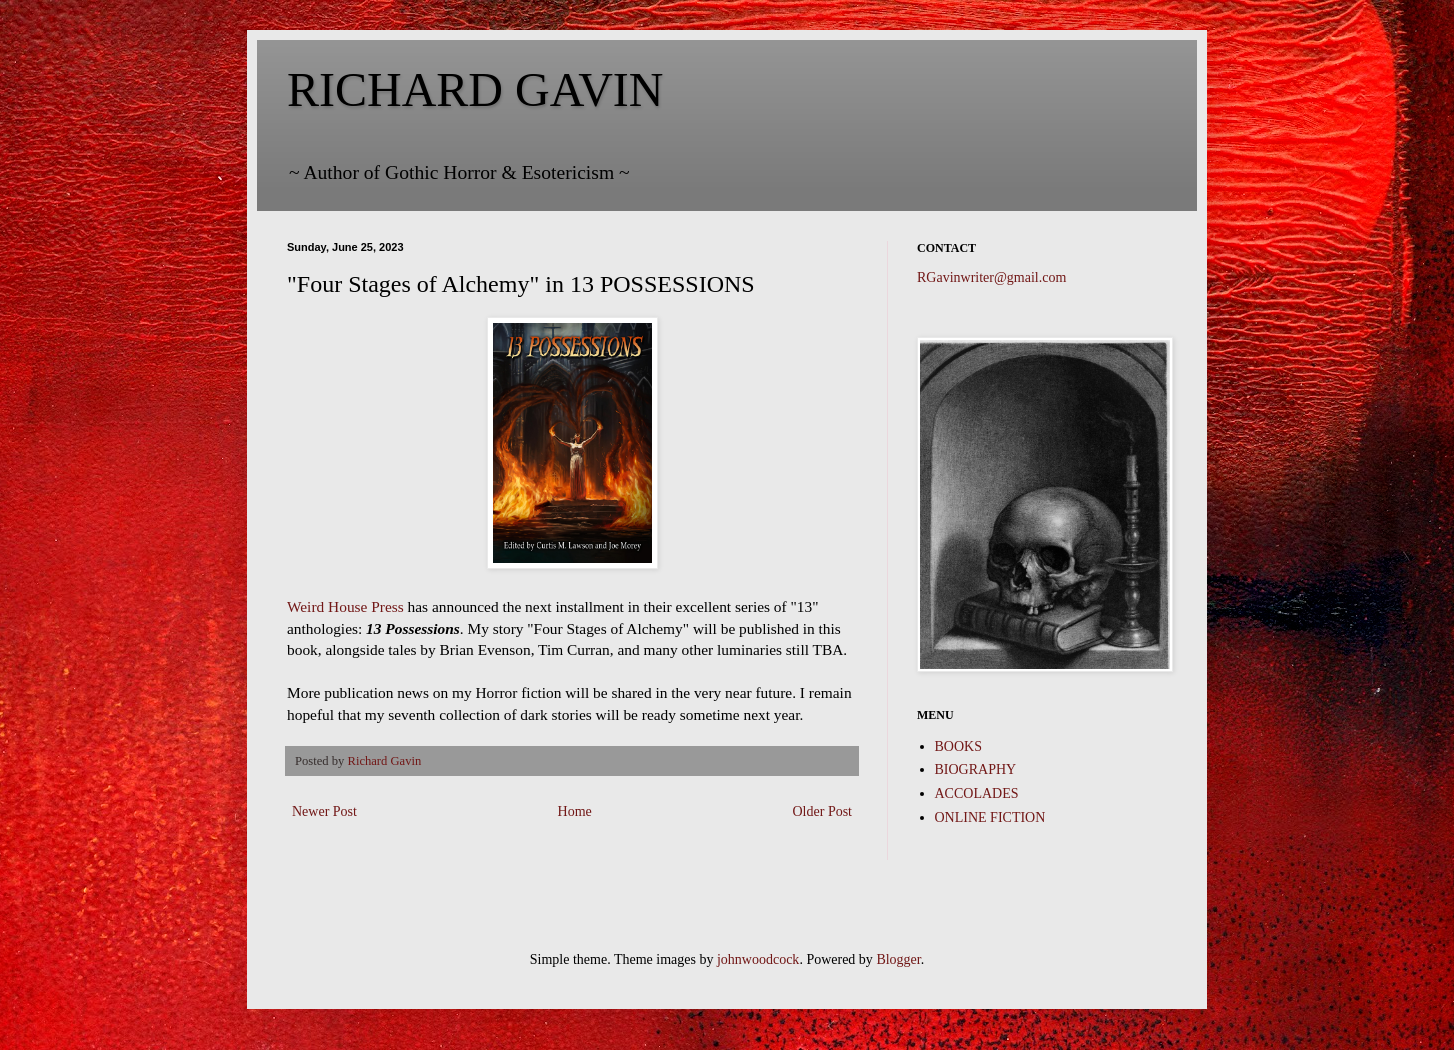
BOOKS (958, 746)
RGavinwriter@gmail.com (991, 277)
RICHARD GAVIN (475, 89)
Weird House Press (345, 606)
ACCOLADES (977, 793)
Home (575, 811)
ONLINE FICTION (990, 817)
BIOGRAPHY (976, 769)
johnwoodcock (758, 959)
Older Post (823, 811)
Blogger (898, 959)
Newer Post (324, 811)
